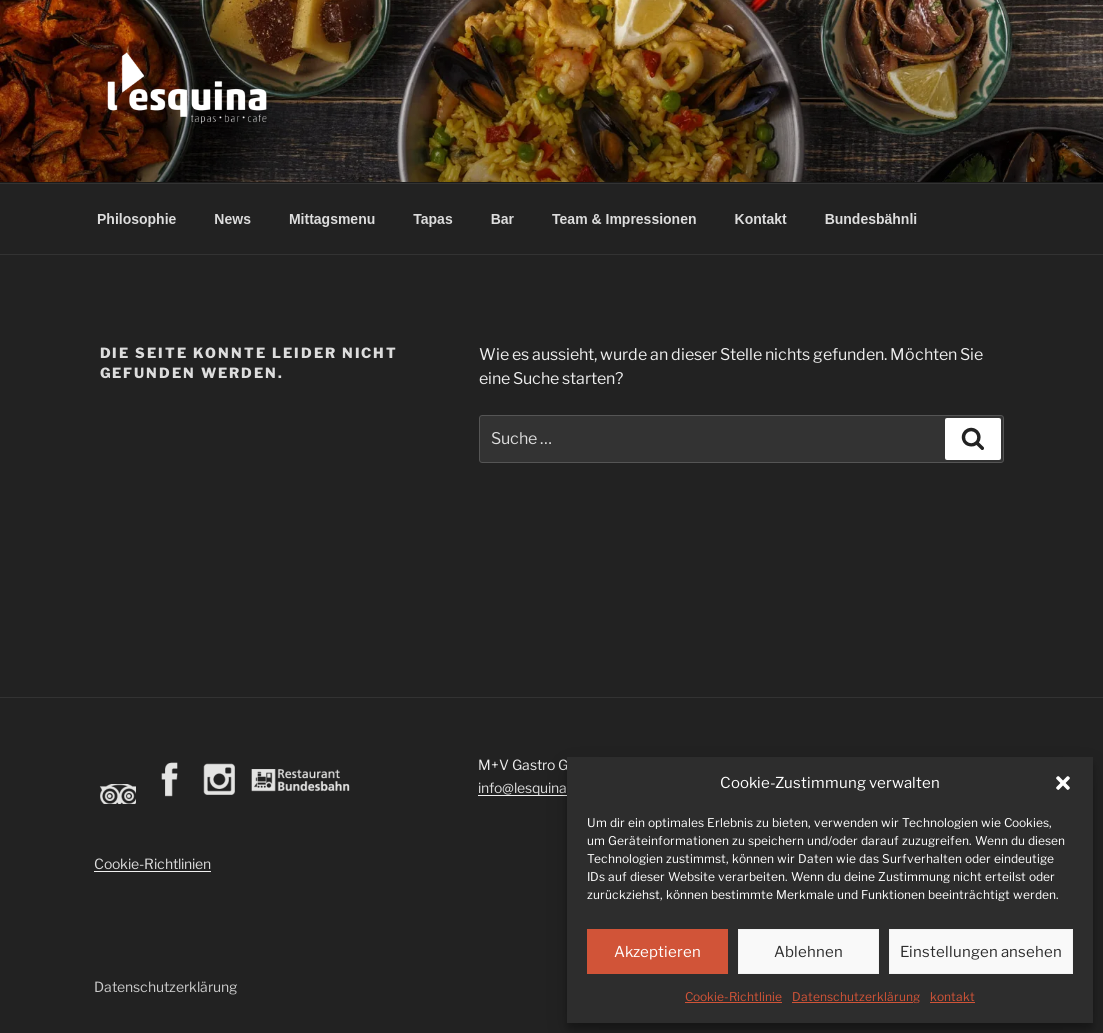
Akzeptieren (657, 952)
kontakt (952, 996)
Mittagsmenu (332, 219)
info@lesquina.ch (532, 787)
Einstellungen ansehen (981, 952)
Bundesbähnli (871, 219)
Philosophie (136, 219)
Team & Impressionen (624, 219)
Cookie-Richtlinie (733, 996)
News (232, 219)
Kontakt (761, 219)
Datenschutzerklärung (856, 996)
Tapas (432, 219)
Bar (502, 219)
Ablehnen (808, 952)
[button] (1063, 783)
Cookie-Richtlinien (152, 863)
